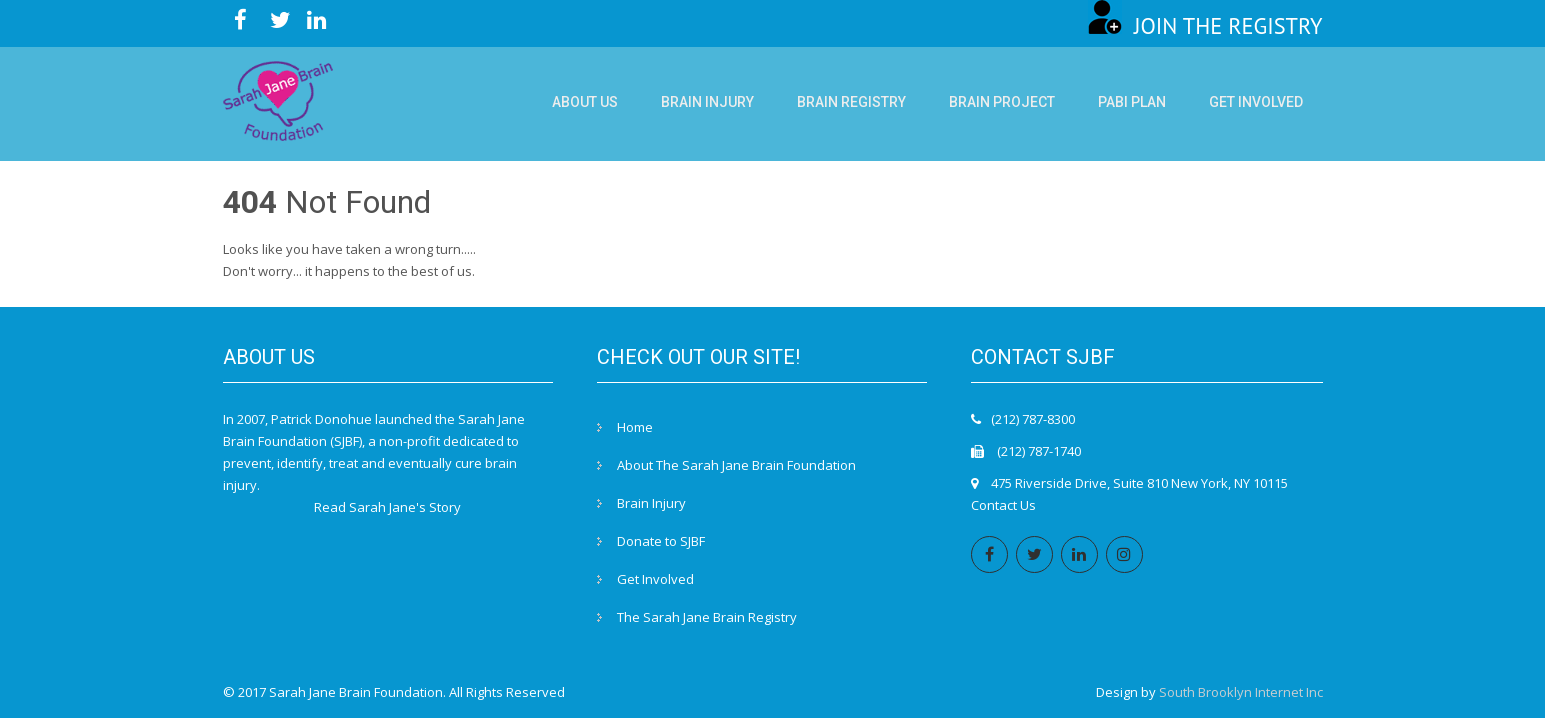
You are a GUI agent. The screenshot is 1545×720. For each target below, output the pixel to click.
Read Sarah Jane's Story (387, 507)
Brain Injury (707, 102)
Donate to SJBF (661, 541)
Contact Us (1003, 505)
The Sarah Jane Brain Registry (707, 617)
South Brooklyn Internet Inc (1241, 692)
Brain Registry (851, 102)
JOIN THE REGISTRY (1205, 25)
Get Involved (1256, 102)
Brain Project (1002, 102)
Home (635, 427)
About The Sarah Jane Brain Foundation (736, 465)
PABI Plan (1132, 102)
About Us (585, 102)
